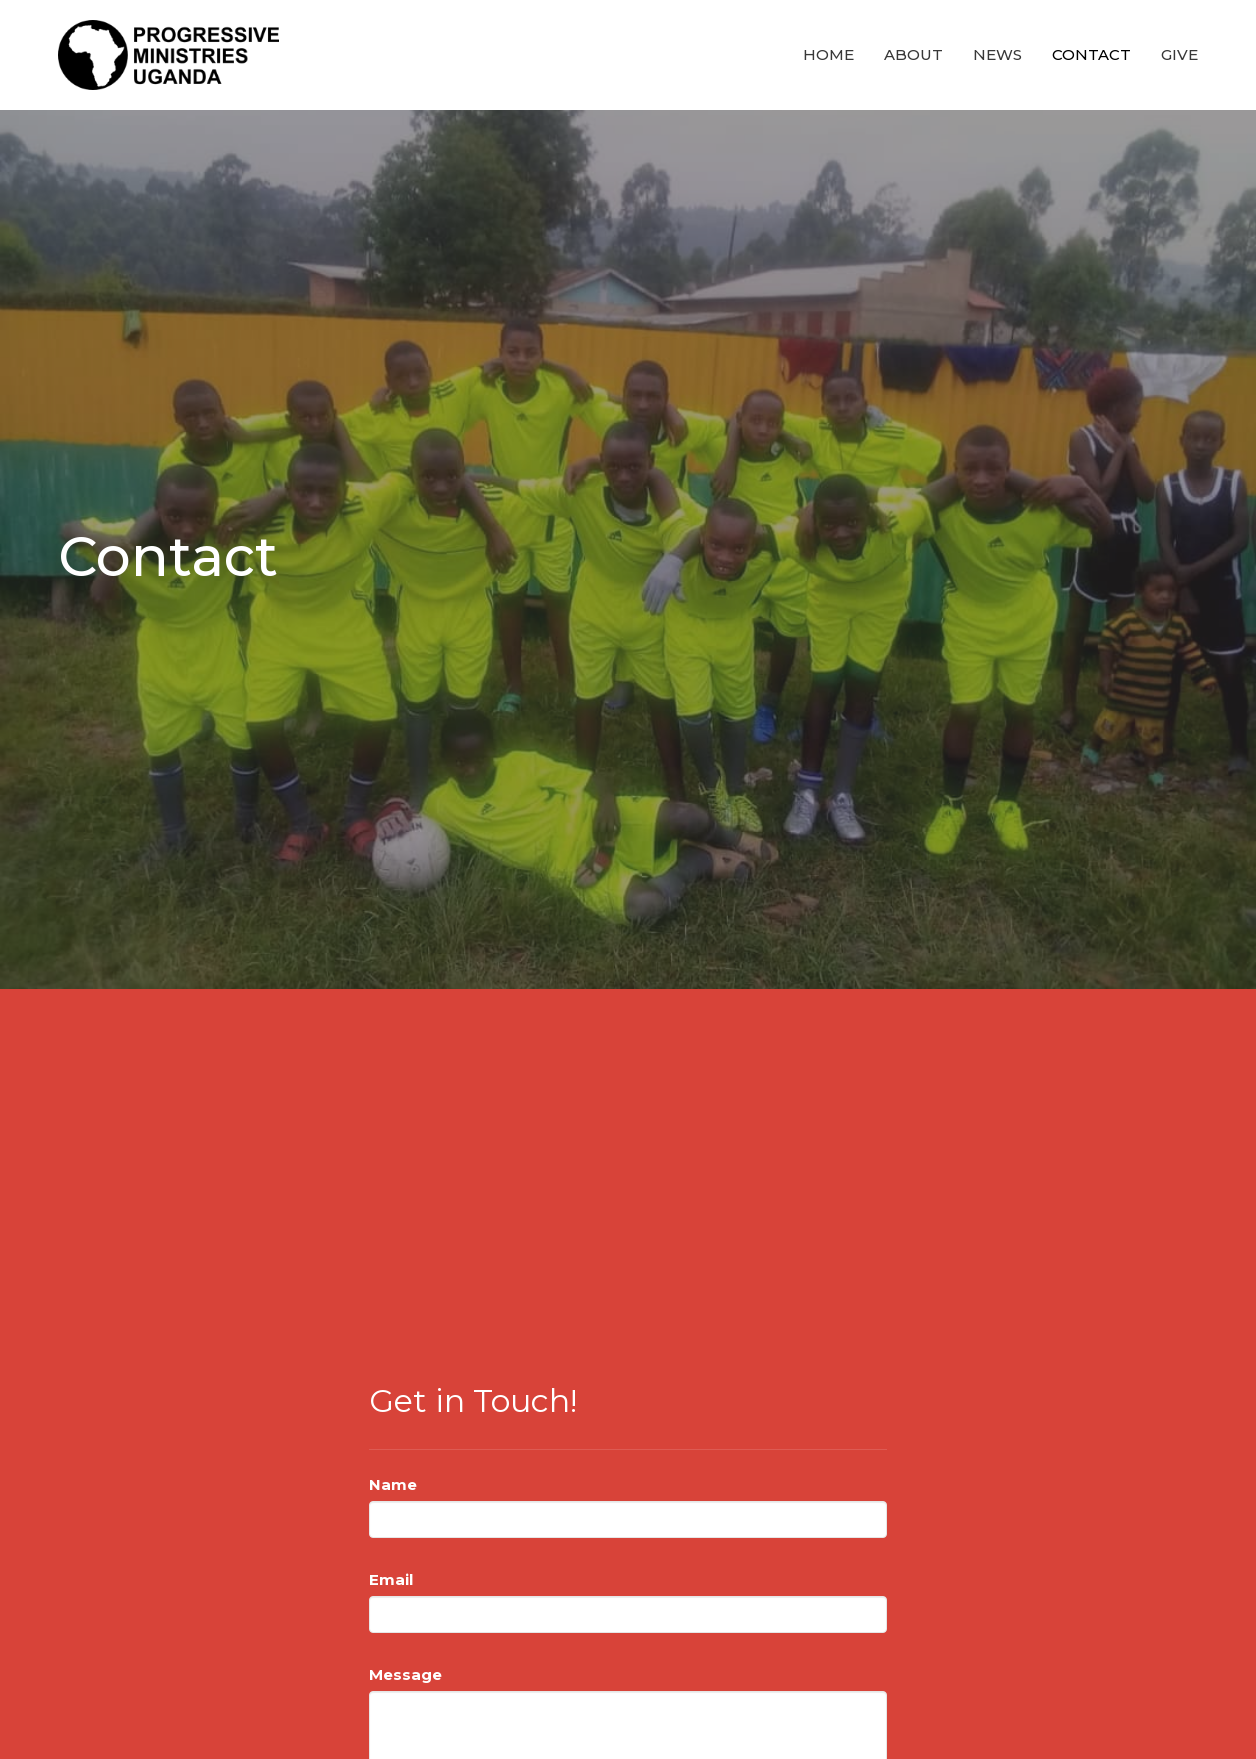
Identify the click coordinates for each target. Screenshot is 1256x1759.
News (997, 54)
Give (1179, 54)
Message (405, 1674)
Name (393, 1484)
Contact (1091, 54)
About (913, 54)
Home (828, 54)
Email (391, 1579)
